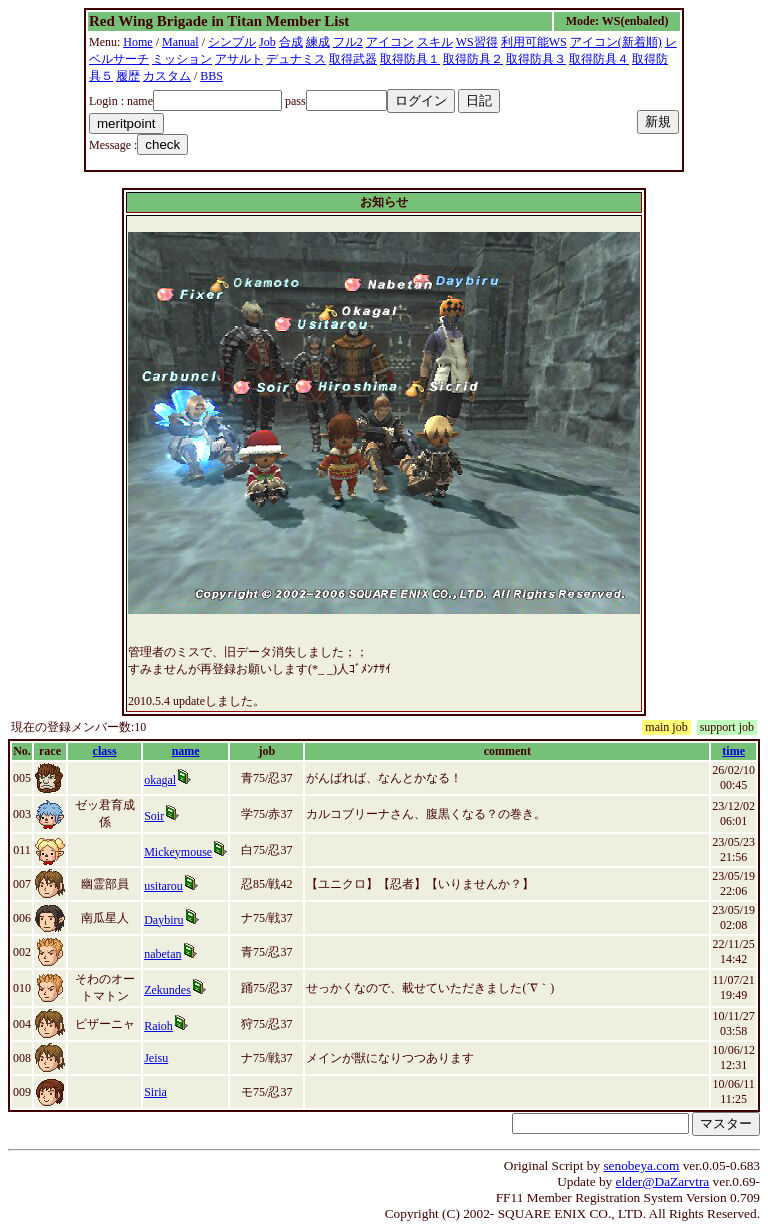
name (186, 751)
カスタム (167, 76)
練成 (318, 42)
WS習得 (477, 42)
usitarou (163, 886)
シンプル (232, 42)
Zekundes (167, 990)
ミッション (182, 59)
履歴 (128, 76)
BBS (211, 76)
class (105, 751)
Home (137, 42)
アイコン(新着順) (616, 42)
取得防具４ (599, 59)
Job (267, 42)
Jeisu (156, 1058)
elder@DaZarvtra (663, 1181)
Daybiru (163, 920)
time (733, 751)
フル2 (348, 42)
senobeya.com (641, 1165)
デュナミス (296, 59)
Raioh (158, 1026)
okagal (160, 780)
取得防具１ (410, 59)
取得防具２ (473, 59)
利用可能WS (534, 42)
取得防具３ (536, 59)
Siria (155, 1092)
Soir (154, 816)
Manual (180, 42)
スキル (435, 42)
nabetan (162, 954)
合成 (291, 42)
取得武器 (353, 59)
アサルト (239, 59)
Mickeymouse (178, 852)
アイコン (390, 42)
